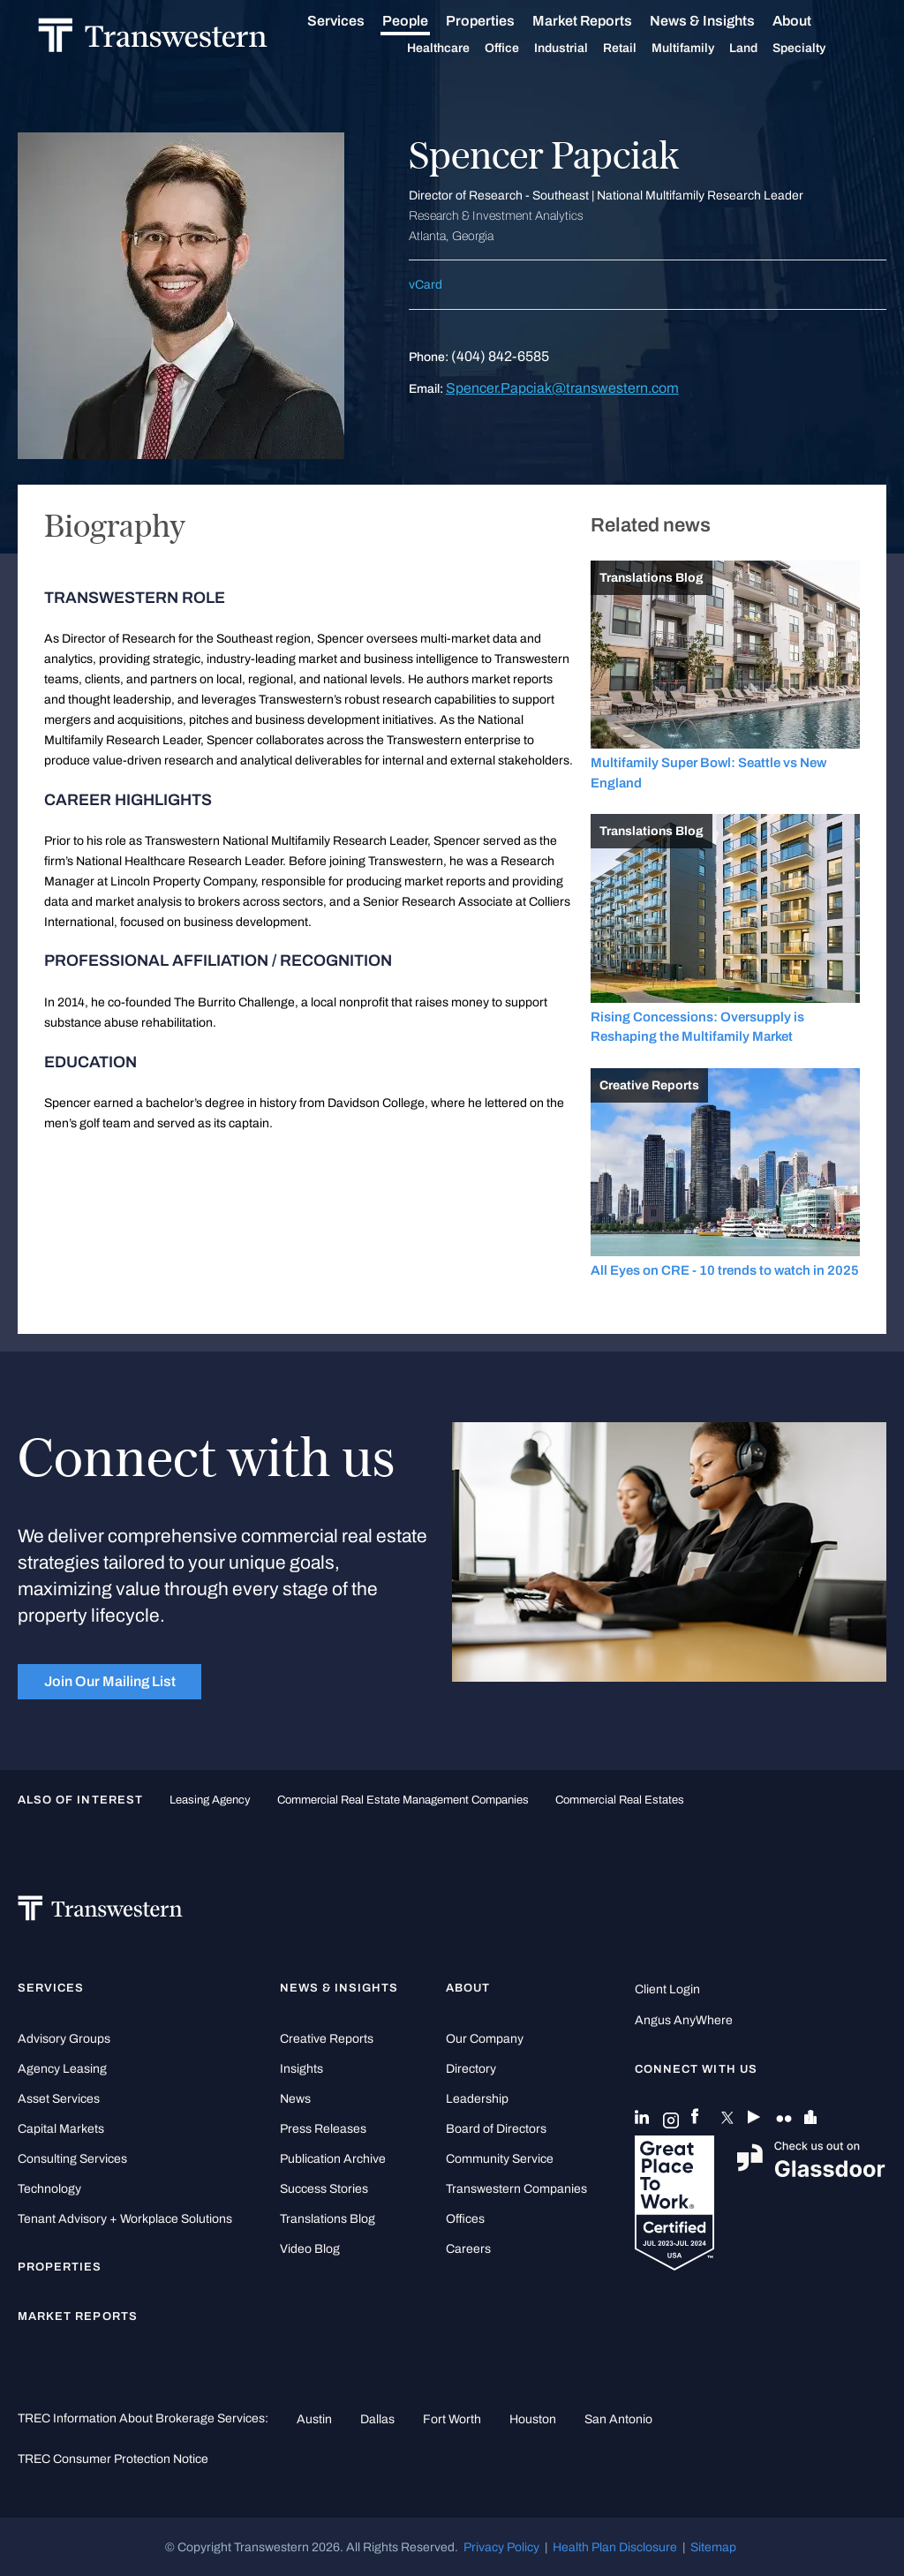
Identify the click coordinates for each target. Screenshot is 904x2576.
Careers (468, 2249)
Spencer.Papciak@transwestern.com (562, 387)
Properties (500, 20)
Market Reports (602, 20)
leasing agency (210, 1800)
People (425, 20)
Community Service (500, 2158)
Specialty (819, 48)
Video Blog (310, 2249)
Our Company (485, 2038)
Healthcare (458, 48)
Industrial (581, 48)
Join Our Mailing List (110, 1681)
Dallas (377, 2419)
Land (764, 48)
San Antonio (618, 2419)
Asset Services (59, 2098)
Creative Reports (326, 2038)
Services (356, 21)
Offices (465, 2219)
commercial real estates (619, 1800)
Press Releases (323, 2128)
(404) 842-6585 (500, 356)
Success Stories (324, 2189)
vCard (425, 284)
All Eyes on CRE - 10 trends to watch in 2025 (725, 1270)
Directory (471, 2068)
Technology (49, 2189)
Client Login (667, 1989)
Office (522, 48)
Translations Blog (327, 2219)
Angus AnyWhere (684, 2020)
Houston (532, 2419)
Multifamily (703, 48)
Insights (301, 2068)
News (295, 2098)
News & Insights (722, 21)
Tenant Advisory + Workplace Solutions (125, 2219)
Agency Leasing (62, 2068)
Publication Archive (333, 2158)
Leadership (477, 2098)
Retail (640, 48)
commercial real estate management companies (403, 1800)
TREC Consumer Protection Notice (113, 2459)
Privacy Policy (501, 2547)
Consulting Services (72, 2158)
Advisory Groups (64, 2038)
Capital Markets (61, 2128)
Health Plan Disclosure (615, 2547)
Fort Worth (452, 2419)
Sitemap (713, 2547)
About (812, 21)
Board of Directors (496, 2128)
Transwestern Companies (516, 2189)
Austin (314, 2419)
